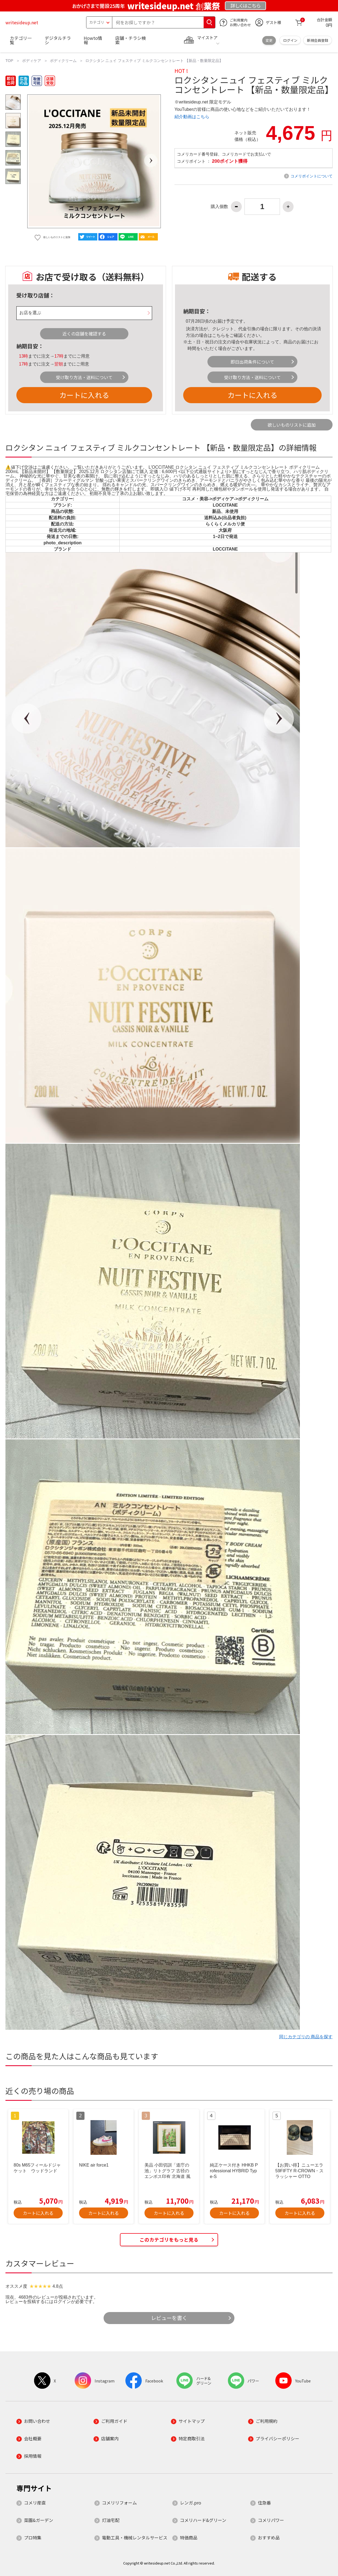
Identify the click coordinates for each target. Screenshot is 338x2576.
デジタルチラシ (58, 40)
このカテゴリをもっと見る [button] (169, 2239)
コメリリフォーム (119, 2502)
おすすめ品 (269, 2537)
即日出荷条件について (252, 361)
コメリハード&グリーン (203, 2520)
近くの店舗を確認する (84, 333)
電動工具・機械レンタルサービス (134, 2537)
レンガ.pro (190, 2502)
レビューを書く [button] (169, 2318)
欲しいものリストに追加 (292, 424)
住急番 (264, 2502)
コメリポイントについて (312, 176)
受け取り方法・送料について (84, 377)
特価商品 (188, 2537)
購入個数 (219, 206)
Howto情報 (93, 40)
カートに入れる (84, 395)
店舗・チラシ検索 (130, 40)
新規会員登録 (317, 40)
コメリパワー (271, 2520)
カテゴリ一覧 (21, 40)
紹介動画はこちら (191, 116)
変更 (269, 40)
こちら (218, 335)
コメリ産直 (35, 2502)
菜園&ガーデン (38, 2520)
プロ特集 (32, 2537)
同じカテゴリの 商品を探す (306, 2036)
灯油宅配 (110, 2520)
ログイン (290, 40)
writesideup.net (21, 22)
